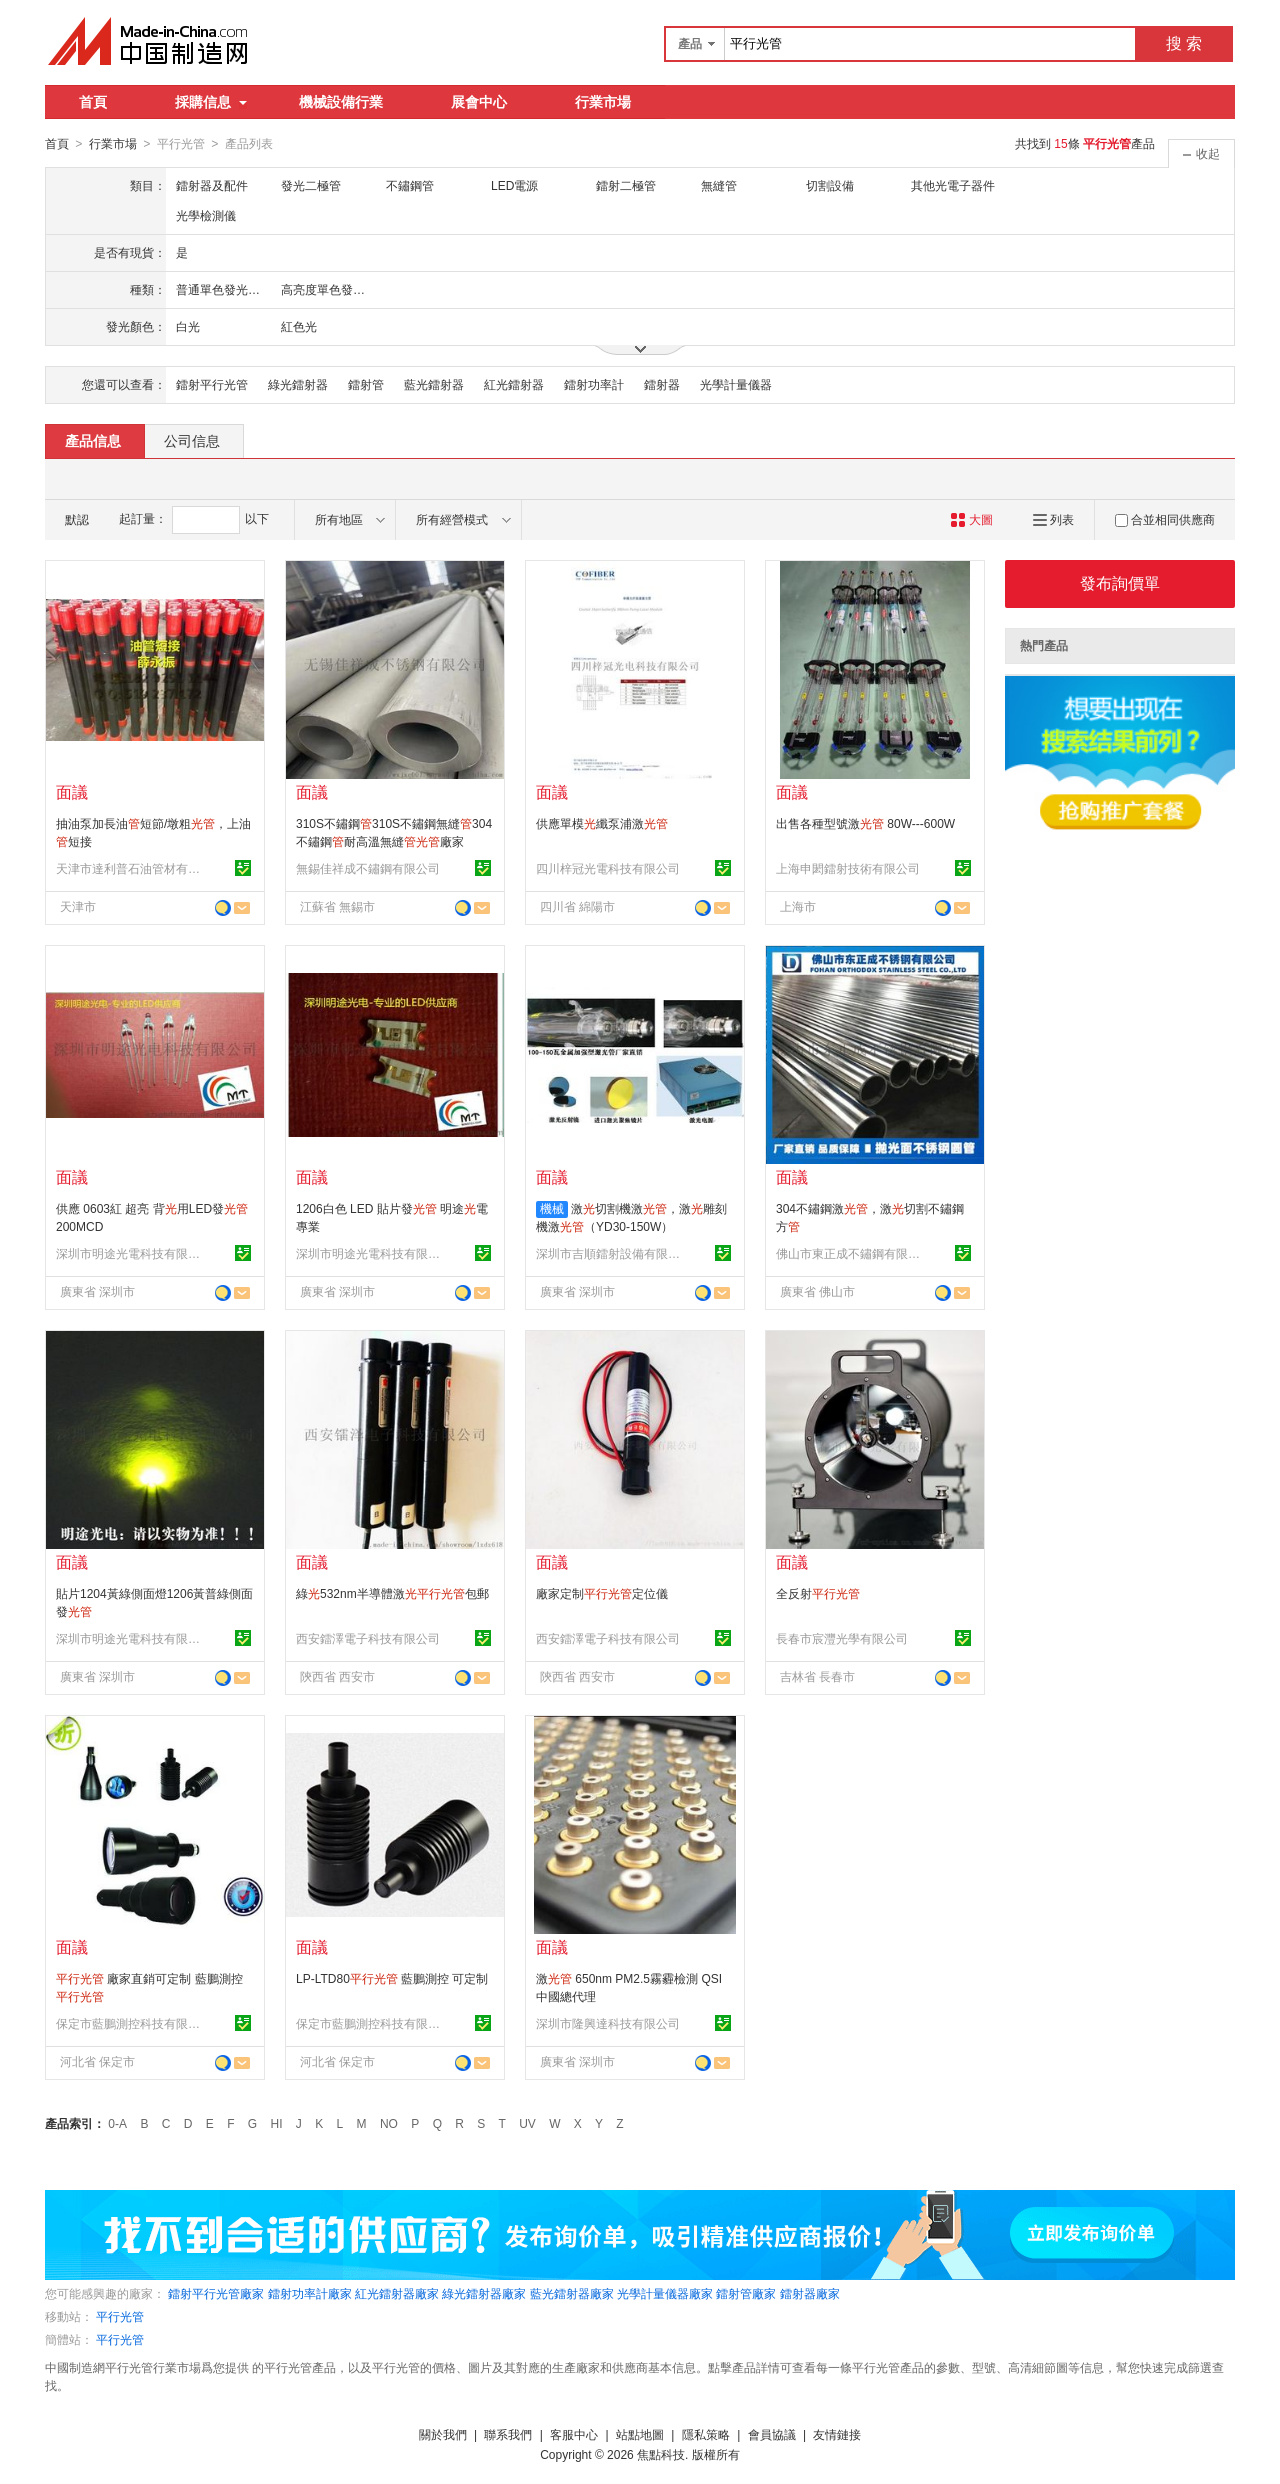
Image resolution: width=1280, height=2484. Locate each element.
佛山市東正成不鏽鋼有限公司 (851, 1253)
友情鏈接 (837, 2434)
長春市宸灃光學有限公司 (842, 1638)
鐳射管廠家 (746, 2293)
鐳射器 (662, 384)
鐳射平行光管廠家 (216, 2293)
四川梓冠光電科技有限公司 (608, 868)
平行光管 (120, 2316)
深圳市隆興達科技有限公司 (608, 2023)
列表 (1053, 519)
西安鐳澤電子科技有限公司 (368, 1638)
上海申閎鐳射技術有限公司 (848, 868)
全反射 (818, 1593)
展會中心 (479, 102)
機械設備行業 (341, 102)
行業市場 (603, 102)
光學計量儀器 (736, 384)
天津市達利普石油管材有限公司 (131, 868)
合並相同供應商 (1165, 519)
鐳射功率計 (594, 384)
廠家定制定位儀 (602, 1593)
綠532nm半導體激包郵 (392, 1593)
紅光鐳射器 (514, 384)
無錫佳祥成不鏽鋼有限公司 (368, 868)
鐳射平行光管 (212, 384)
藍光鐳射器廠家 (572, 2293)
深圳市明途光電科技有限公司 (131, 1253)
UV (527, 2123)
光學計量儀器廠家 (665, 2293)
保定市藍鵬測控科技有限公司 (131, 2023)
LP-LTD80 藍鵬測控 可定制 (392, 1978)
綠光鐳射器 (298, 384)
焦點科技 (661, 2454)
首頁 (93, 102)
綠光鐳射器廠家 (484, 2293)
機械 (552, 1208)
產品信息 (93, 440)
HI (277, 2123)
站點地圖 (640, 2434)
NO (389, 2123)
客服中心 (574, 2434)
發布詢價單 (1120, 582)
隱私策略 (706, 2434)
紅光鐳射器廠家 (397, 2293)
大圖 (971, 519)
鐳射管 (366, 384)
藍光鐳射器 (434, 384)
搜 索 (1184, 43)
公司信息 (192, 440)
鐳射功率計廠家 (310, 2293)
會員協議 (772, 2434)
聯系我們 (508, 2434)
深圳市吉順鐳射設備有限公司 (611, 1253)
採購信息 (211, 102)
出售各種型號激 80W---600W (865, 823)
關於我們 (443, 2434)
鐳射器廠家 (810, 2293)
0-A (117, 2123)
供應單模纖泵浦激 (602, 823)
